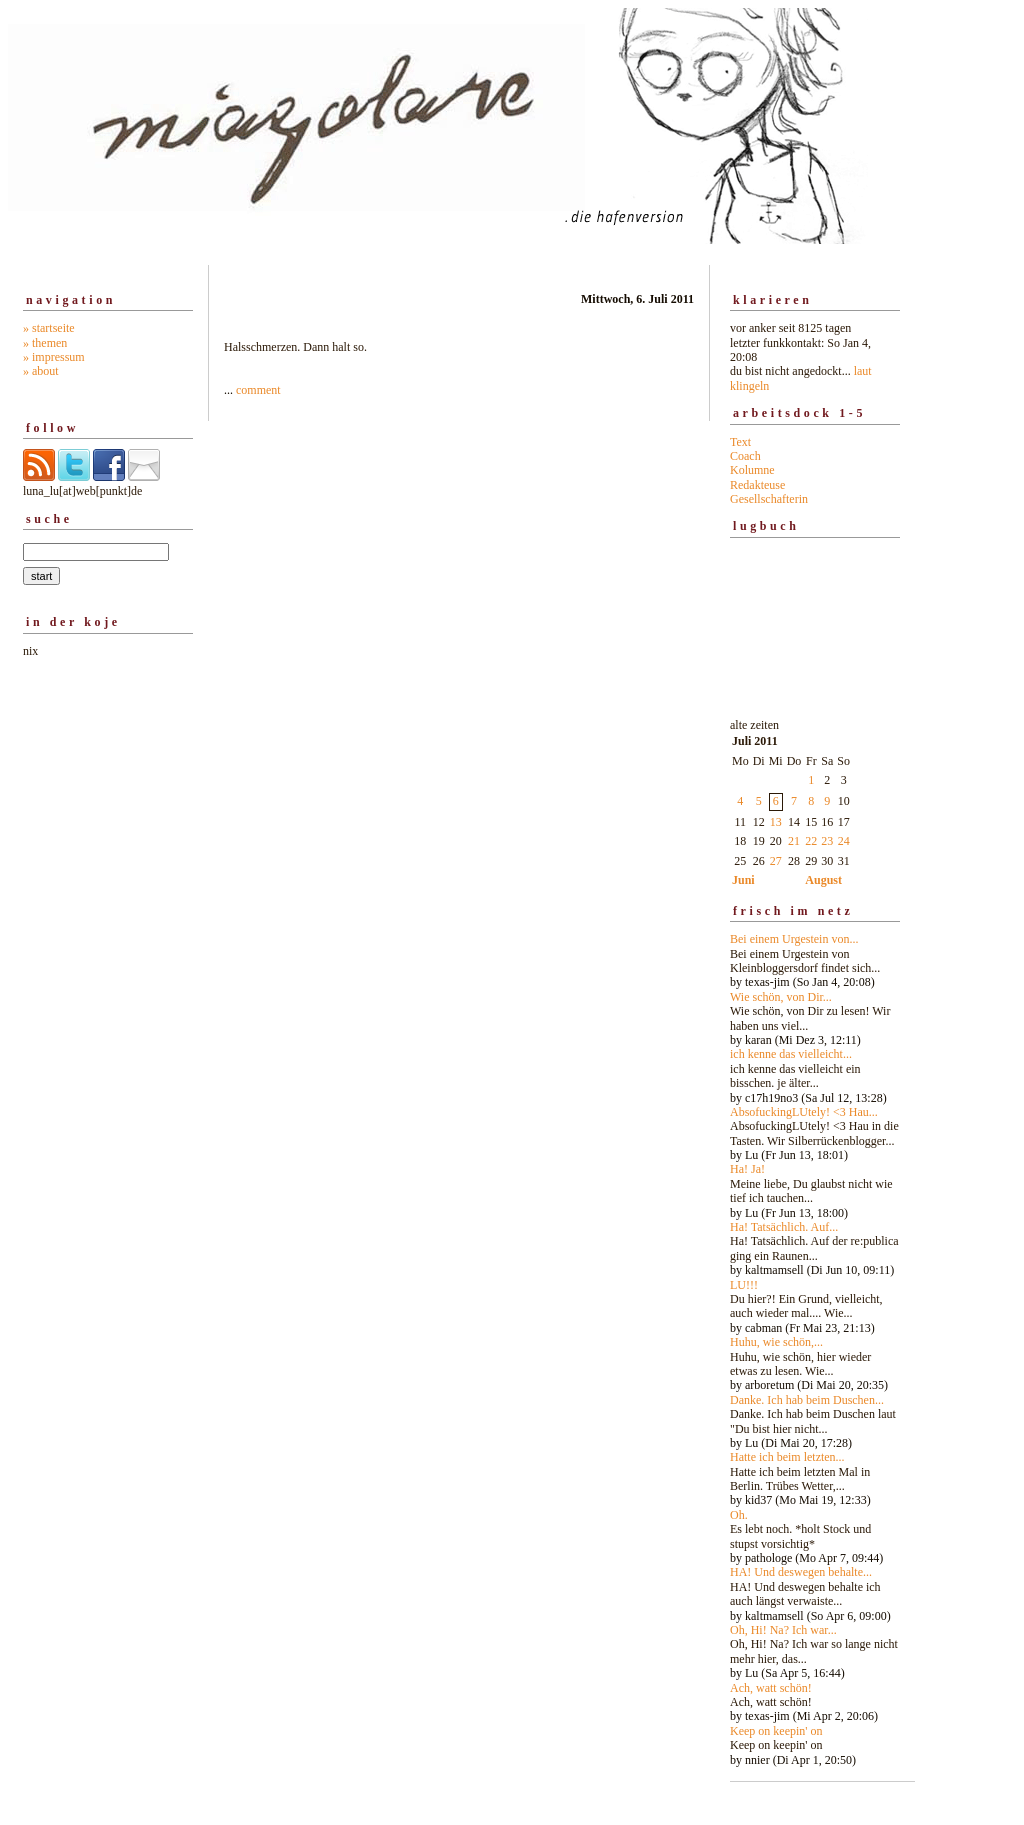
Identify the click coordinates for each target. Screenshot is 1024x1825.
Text (740, 442)
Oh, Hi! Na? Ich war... (783, 1630)
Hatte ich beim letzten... (787, 1457)
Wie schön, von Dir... (781, 997)
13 (776, 822)
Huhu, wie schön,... (776, 1342)
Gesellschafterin (769, 499)
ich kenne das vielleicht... (791, 1054)
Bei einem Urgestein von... (794, 939)
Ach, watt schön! (771, 1688)
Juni (743, 880)
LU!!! (744, 1285)
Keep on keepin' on (776, 1731)
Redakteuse (757, 485)
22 (811, 841)
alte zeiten (815, 1237)
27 (776, 861)
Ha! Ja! (747, 1169)
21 (794, 841)
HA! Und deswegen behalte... (801, 1572)
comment (258, 390)
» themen (45, 343)
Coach (745, 456)
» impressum (54, 357)
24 (844, 841)
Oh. (739, 1515)
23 (827, 841)
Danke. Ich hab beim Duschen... (807, 1400)
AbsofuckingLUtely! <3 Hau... (804, 1112)
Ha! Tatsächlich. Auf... (784, 1227)
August (823, 880)
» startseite (49, 328)
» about (41, 371)
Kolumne (752, 470)
